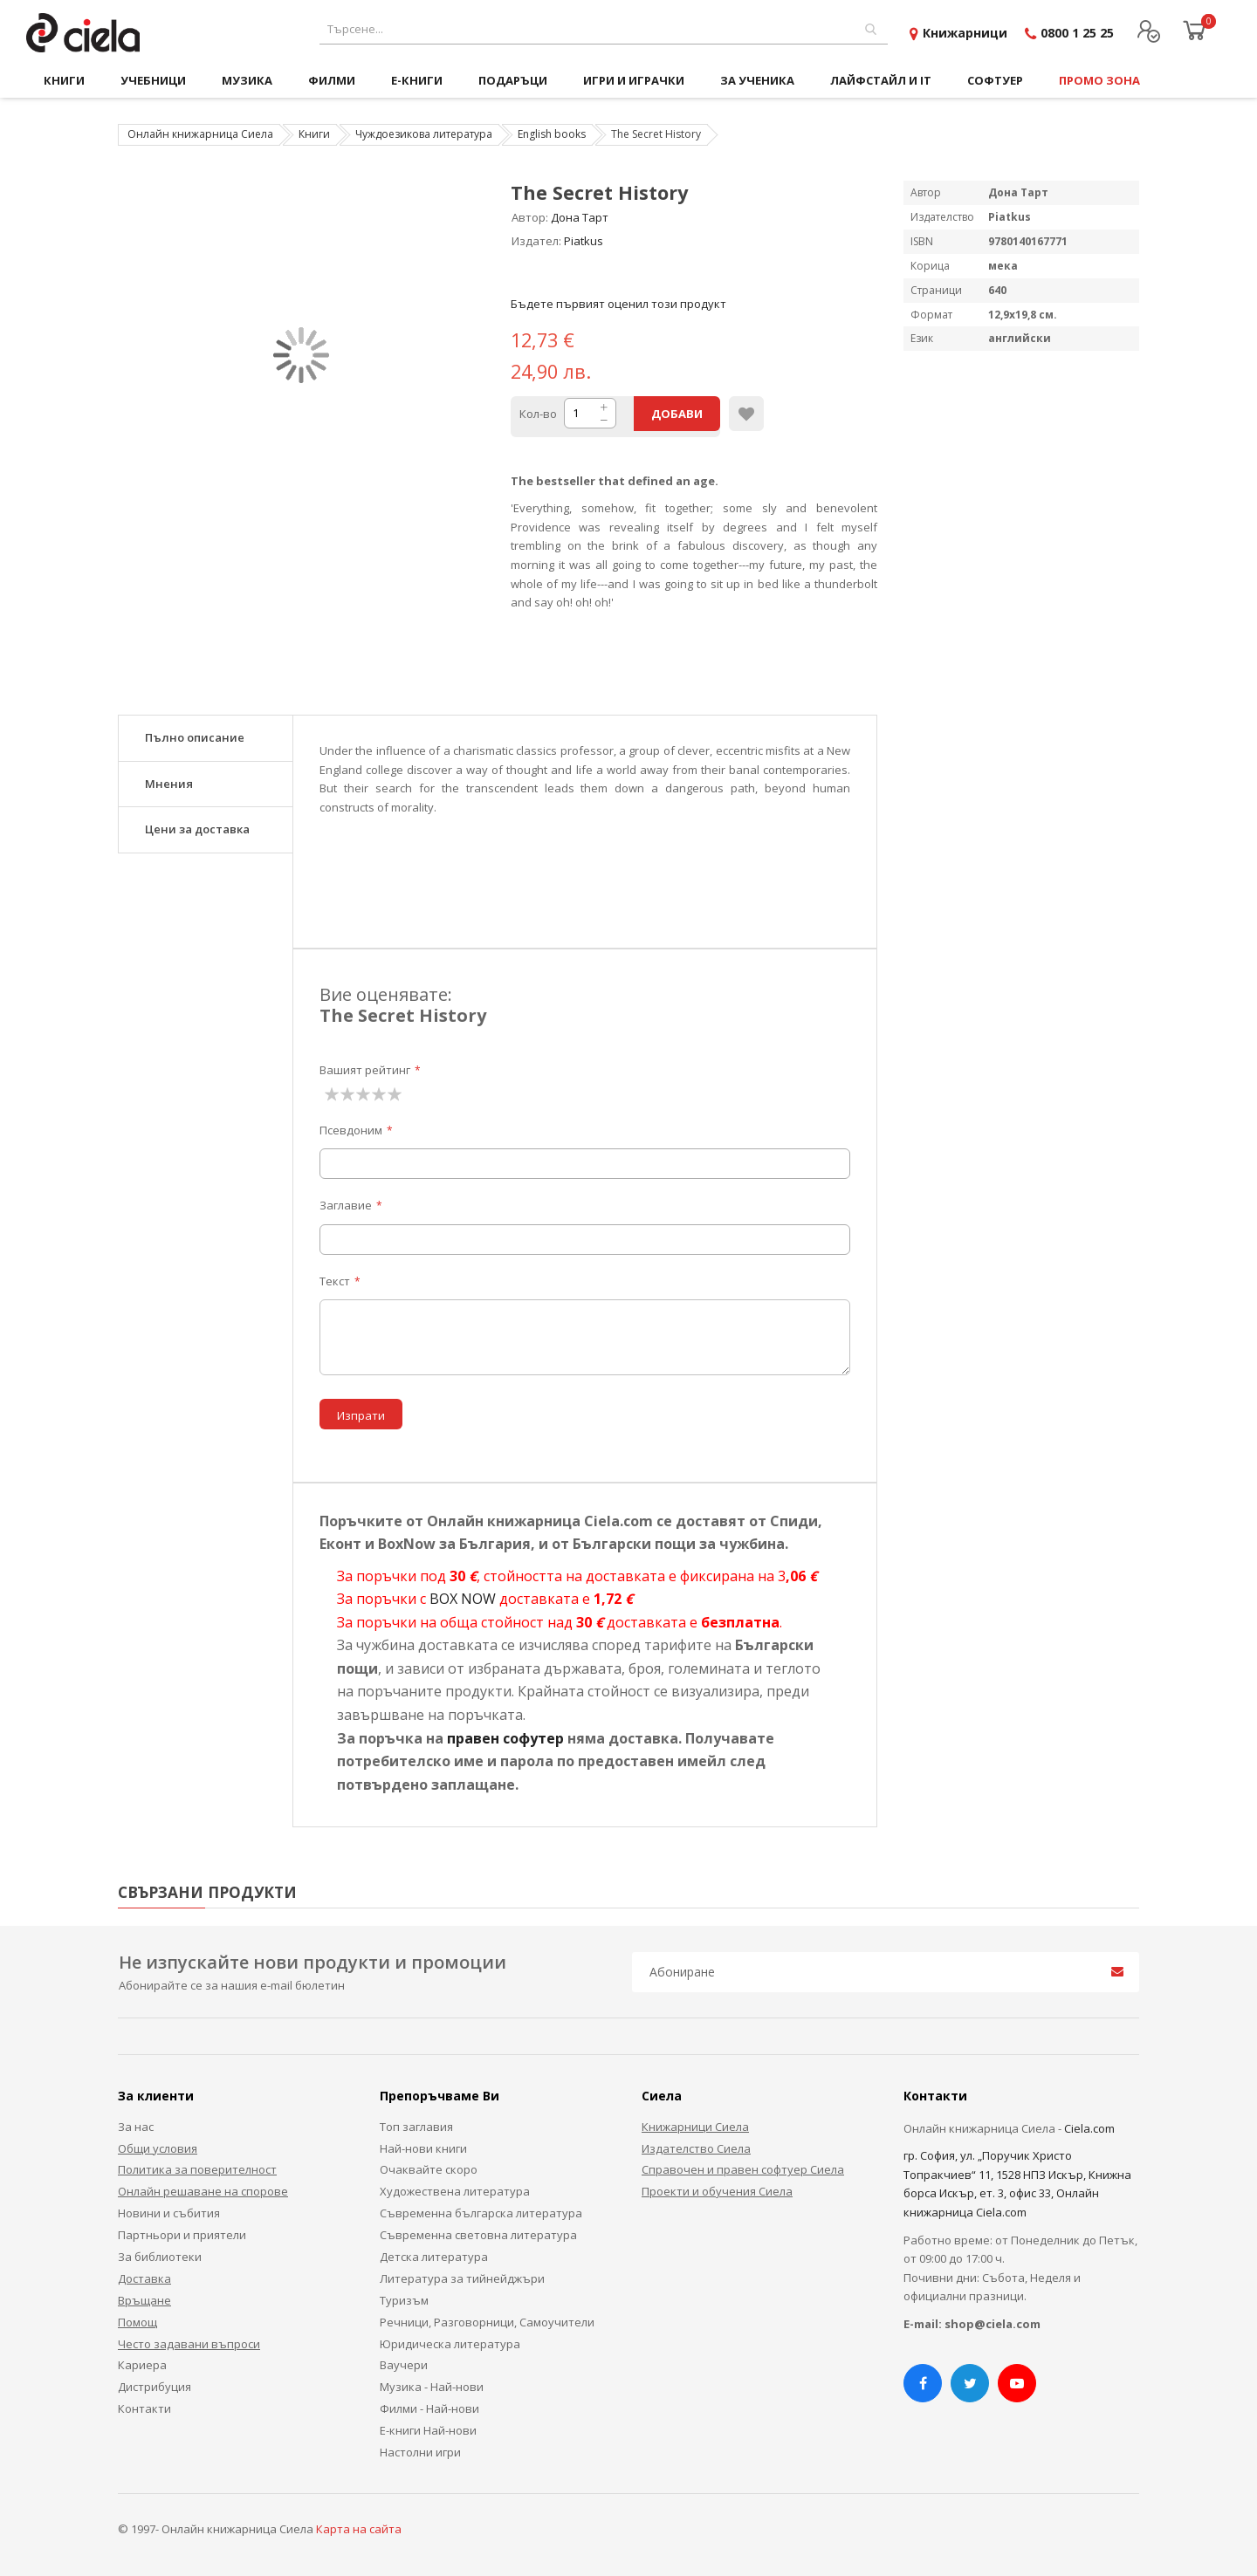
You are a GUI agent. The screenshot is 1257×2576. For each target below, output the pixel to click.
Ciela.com (1089, 2128)
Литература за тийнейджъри (462, 2278)
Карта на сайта (359, 2529)
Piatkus (583, 241)
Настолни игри (420, 2452)
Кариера (142, 2365)
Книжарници (965, 32)
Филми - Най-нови (429, 2408)
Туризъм (404, 2300)
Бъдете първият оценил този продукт (618, 304)
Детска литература (434, 2256)
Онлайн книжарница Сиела (200, 134)
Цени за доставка (197, 829)
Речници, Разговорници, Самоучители (487, 2322)
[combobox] (603, 29)
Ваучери (404, 2365)
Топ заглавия (416, 2126)
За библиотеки (160, 2256)
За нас (136, 2126)
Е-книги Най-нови (428, 2430)
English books (552, 134)
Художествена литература (455, 2191)
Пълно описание (194, 737)
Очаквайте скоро (428, 2169)
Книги (314, 134)
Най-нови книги (423, 2148)
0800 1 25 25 (1077, 32)
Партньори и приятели (182, 2235)
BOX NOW (462, 1598)
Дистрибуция (154, 2386)
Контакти (144, 2408)
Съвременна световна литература (478, 2235)
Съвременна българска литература (481, 2213)
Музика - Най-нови (432, 2386)
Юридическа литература (450, 2344)
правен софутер (505, 1738)
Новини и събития (169, 2213)
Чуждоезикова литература (423, 134)
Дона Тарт (579, 217)
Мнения (169, 783)
